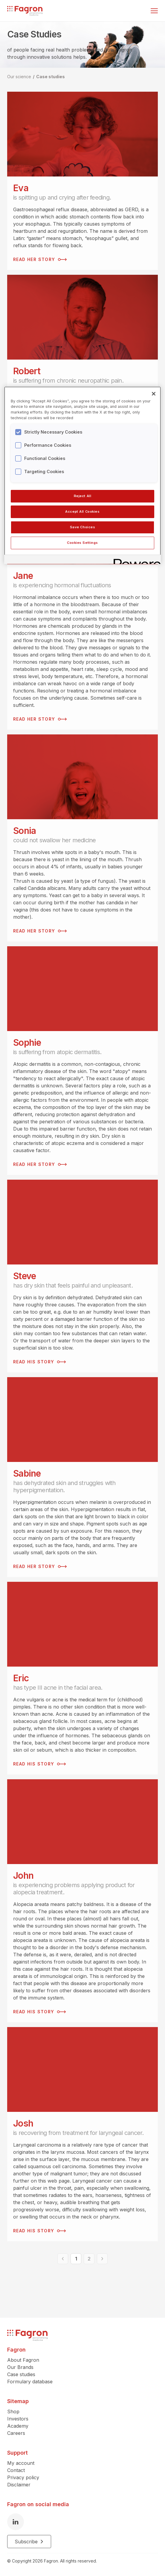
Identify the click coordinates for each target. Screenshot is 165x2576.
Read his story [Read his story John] (39, 2011)
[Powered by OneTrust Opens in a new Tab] (135, 560)
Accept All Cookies (82, 511)
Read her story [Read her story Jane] (40, 719)
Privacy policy (23, 2477)
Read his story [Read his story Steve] (39, 1361)
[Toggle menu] (154, 11)
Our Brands (20, 2367)
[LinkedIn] (15, 2521)
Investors (17, 2419)
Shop (13, 2411)
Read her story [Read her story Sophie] (40, 1164)
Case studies (50, 76)
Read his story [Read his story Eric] (39, 1763)
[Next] (102, 2258)
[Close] (153, 393)
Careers (16, 2433)
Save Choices (82, 527)
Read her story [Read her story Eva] (40, 259)
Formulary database (30, 2382)
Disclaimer (18, 2485)
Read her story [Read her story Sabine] (40, 1566)
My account (20, 2463)
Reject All (82, 496)
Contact (16, 2470)
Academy (17, 2426)
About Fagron (23, 2360)
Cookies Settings (82, 543)
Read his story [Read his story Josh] (39, 2230)
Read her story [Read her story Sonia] (40, 930)
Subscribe (29, 2542)
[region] (82, 475)
